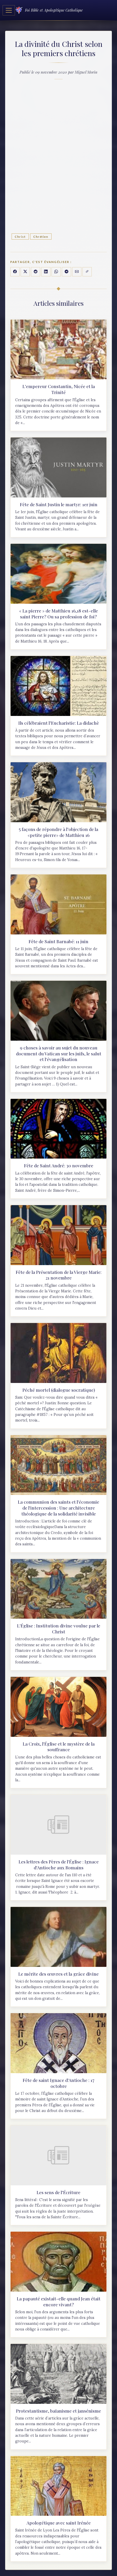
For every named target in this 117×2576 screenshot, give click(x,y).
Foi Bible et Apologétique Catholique (49, 10)
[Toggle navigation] (9, 10)
